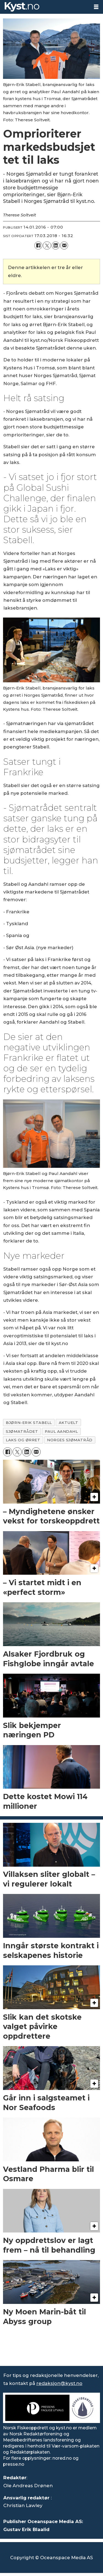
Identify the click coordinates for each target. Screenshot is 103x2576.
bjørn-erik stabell (29, 1422)
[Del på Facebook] (38, 245)
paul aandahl (61, 1431)
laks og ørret (23, 1440)
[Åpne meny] (96, 6)
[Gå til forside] (22, 7)
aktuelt (68, 1422)
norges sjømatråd (70, 1440)
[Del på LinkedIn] (56, 245)
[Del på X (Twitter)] (47, 245)
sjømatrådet (22, 1431)
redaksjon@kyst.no (59, 2383)
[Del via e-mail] (64, 245)
